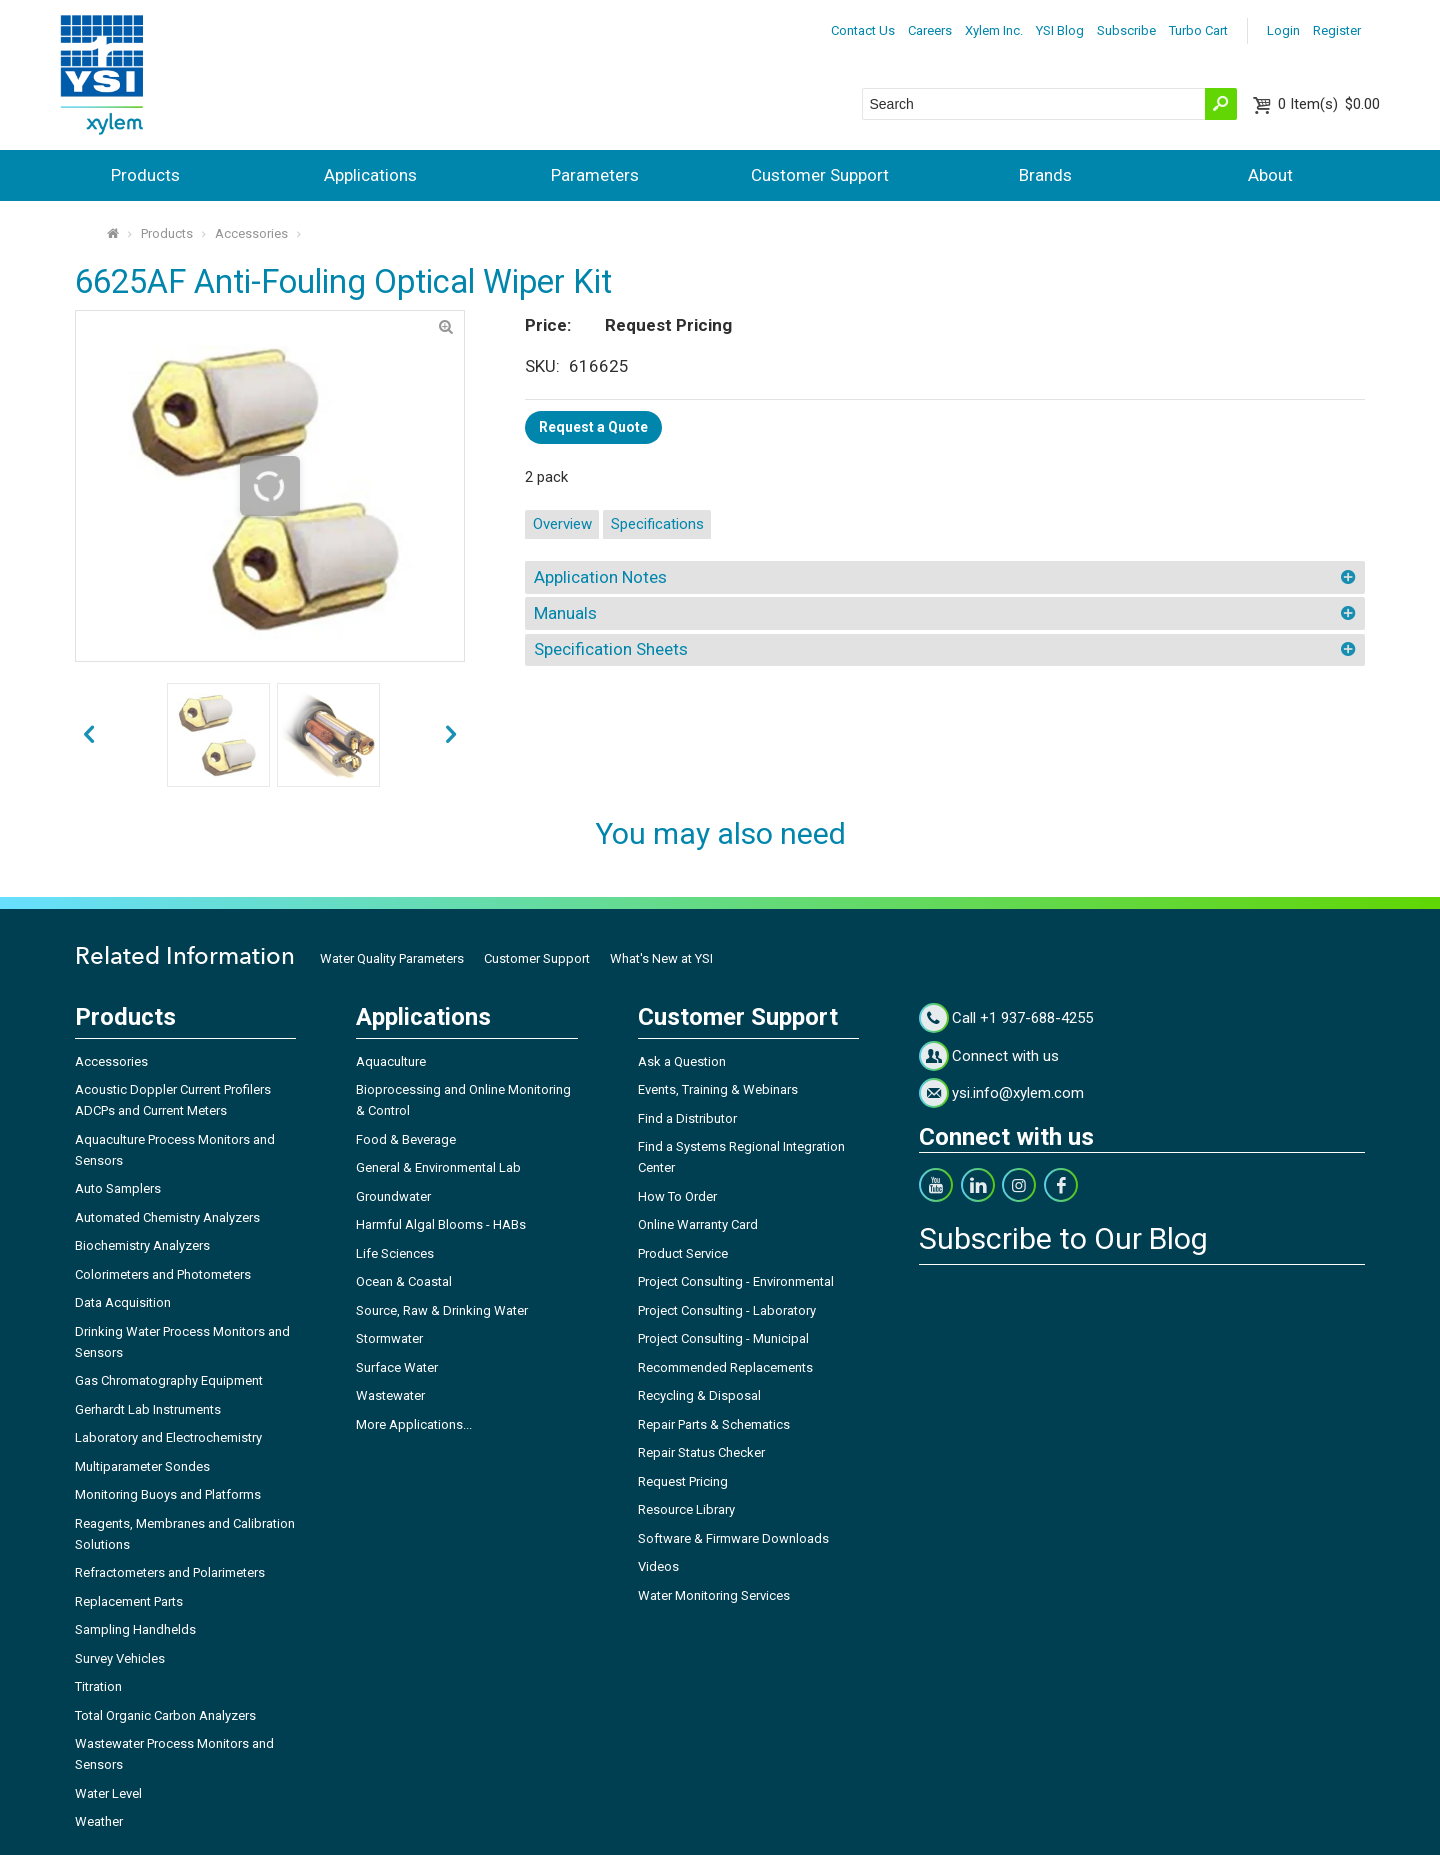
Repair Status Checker (701, 1452)
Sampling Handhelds (135, 1629)
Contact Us (863, 30)
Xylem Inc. (994, 30)
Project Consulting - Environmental (736, 1281)
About (1270, 175)
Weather (99, 1821)
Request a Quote (593, 427)
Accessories (251, 233)
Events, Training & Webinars (718, 1089)
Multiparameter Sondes (142, 1466)
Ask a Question (682, 1061)
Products (145, 175)
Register (1337, 30)
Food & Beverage (406, 1139)
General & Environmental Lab (438, 1167)
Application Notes (600, 577)
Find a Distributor (687, 1118)
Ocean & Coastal (404, 1281)
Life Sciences (395, 1253)
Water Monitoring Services (714, 1595)
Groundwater (393, 1196)
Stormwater (389, 1338)
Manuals (565, 613)
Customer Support (820, 175)
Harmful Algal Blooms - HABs (441, 1224)
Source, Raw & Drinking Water (442, 1310)
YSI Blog (1060, 30)
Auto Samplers (118, 1188)
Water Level (108, 1793)
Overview (562, 524)
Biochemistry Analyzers (142, 1245)
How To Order (677, 1196)
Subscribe (1126, 30)
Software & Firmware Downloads (733, 1538)
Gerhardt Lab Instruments (148, 1409)
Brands (1045, 175)
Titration (98, 1686)
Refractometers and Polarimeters (170, 1572)
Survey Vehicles (120, 1658)
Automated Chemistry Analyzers (167, 1217)
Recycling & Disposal (699, 1395)
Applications (370, 175)
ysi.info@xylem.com (1018, 1093)
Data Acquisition (123, 1302)
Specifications (657, 524)
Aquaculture (391, 1061)
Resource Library (686, 1509)
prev (451, 735)
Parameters (595, 175)
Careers (930, 30)
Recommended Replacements (725, 1367)
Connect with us (1005, 1056)
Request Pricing (683, 1481)
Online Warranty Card (698, 1224)
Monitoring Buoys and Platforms (168, 1494)
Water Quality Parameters (392, 958)
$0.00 (1329, 104)
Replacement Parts (129, 1601)
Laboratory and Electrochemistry (168, 1437)
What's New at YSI (661, 958)
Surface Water (397, 1367)
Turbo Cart (1198, 30)
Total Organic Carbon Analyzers (165, 1715)
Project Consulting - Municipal (723, 1338)
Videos (658, 1566)
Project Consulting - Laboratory (727, 1310)
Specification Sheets (611, 649)
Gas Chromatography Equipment (169, 1380)
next (88, 735)
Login (1283, 30)
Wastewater (390, 1395)
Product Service (683, 1253)
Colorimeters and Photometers (163, 1274)
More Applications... (414, 1424)
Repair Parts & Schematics (714, 1424)
